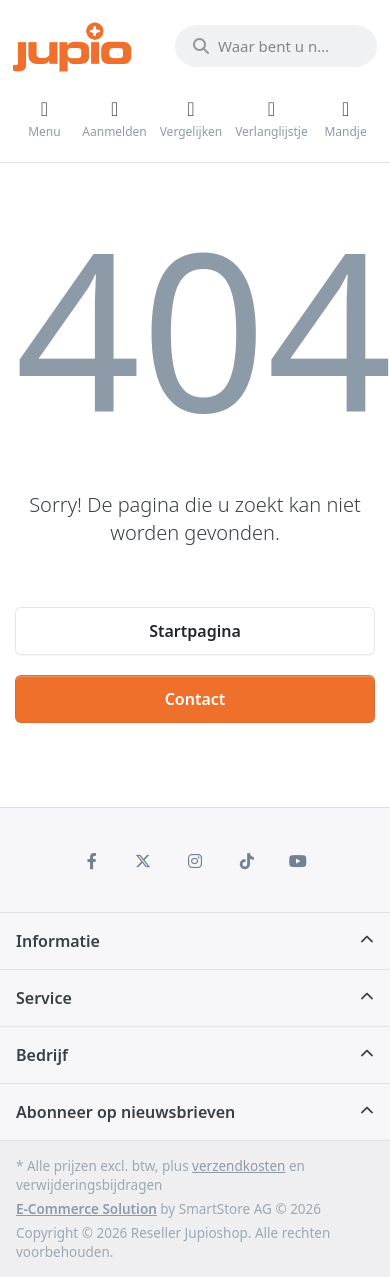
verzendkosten (238, 1166)
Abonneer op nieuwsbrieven (125, 1112)
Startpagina (195, 631)
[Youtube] (298, 861)
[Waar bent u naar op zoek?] (276, 46)
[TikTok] (247, 861)
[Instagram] (195, 861)
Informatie (58, 941)
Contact (195, 699)
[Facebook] (92, 861)
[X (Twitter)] (144, 861)
